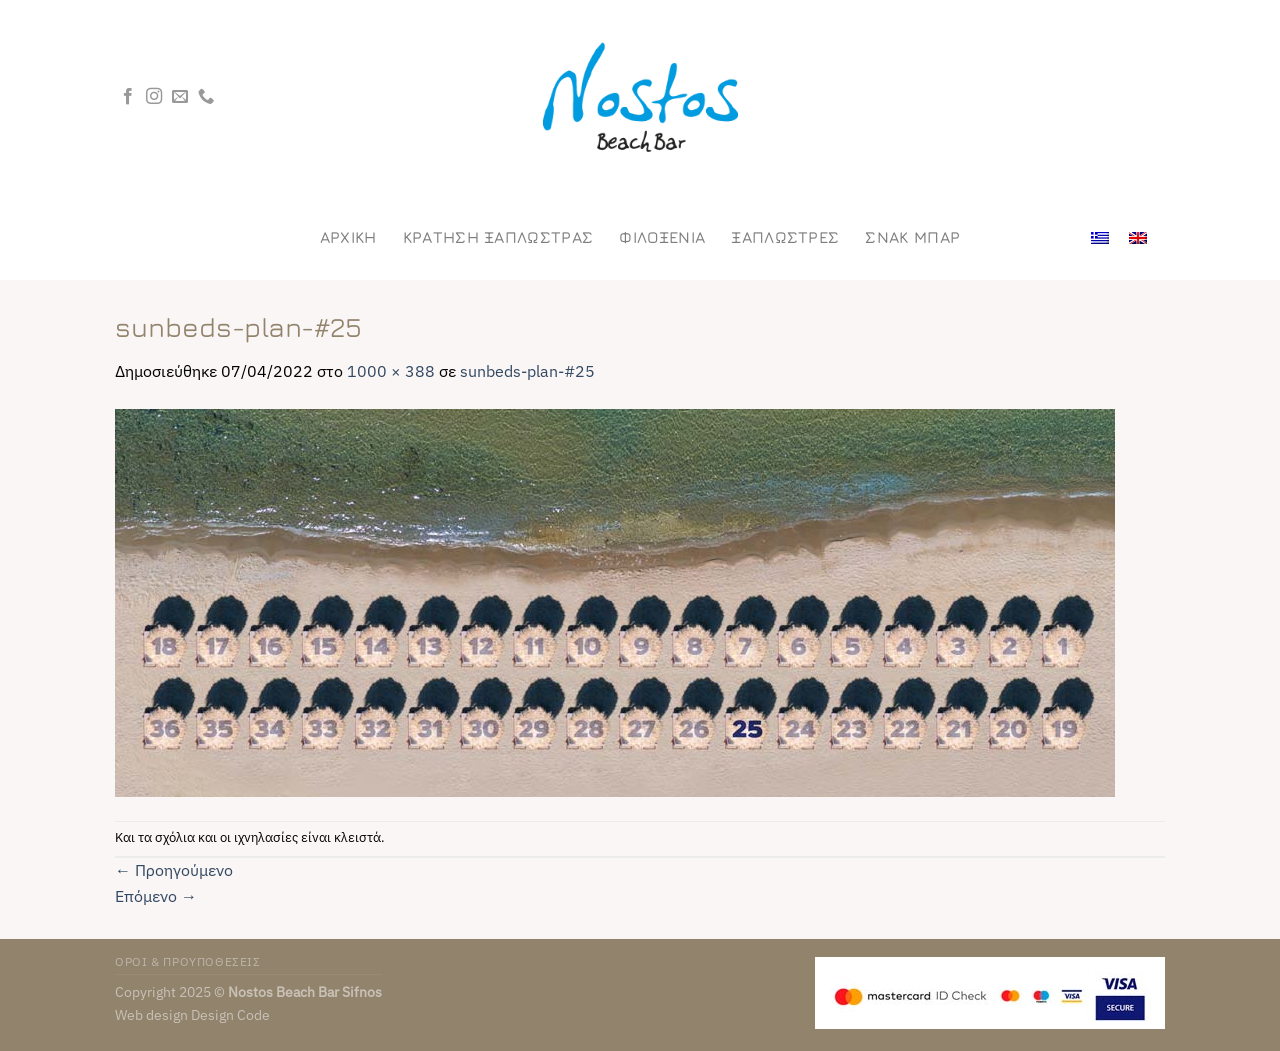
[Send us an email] (180, 97)
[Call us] (206, 97)
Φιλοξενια (662, 237)
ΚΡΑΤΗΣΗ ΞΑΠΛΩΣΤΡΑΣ (498, 237)
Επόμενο (156, 896)
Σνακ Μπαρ (912, 237)
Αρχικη (348, 237)
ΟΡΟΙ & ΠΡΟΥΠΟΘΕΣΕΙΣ (188, 961)
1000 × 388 (391, 371)
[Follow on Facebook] (128, 97)
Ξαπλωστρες (785, 237)
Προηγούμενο (174, 870)
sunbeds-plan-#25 (527, 371)
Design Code (230, 1014)
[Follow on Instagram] (154, 97)
